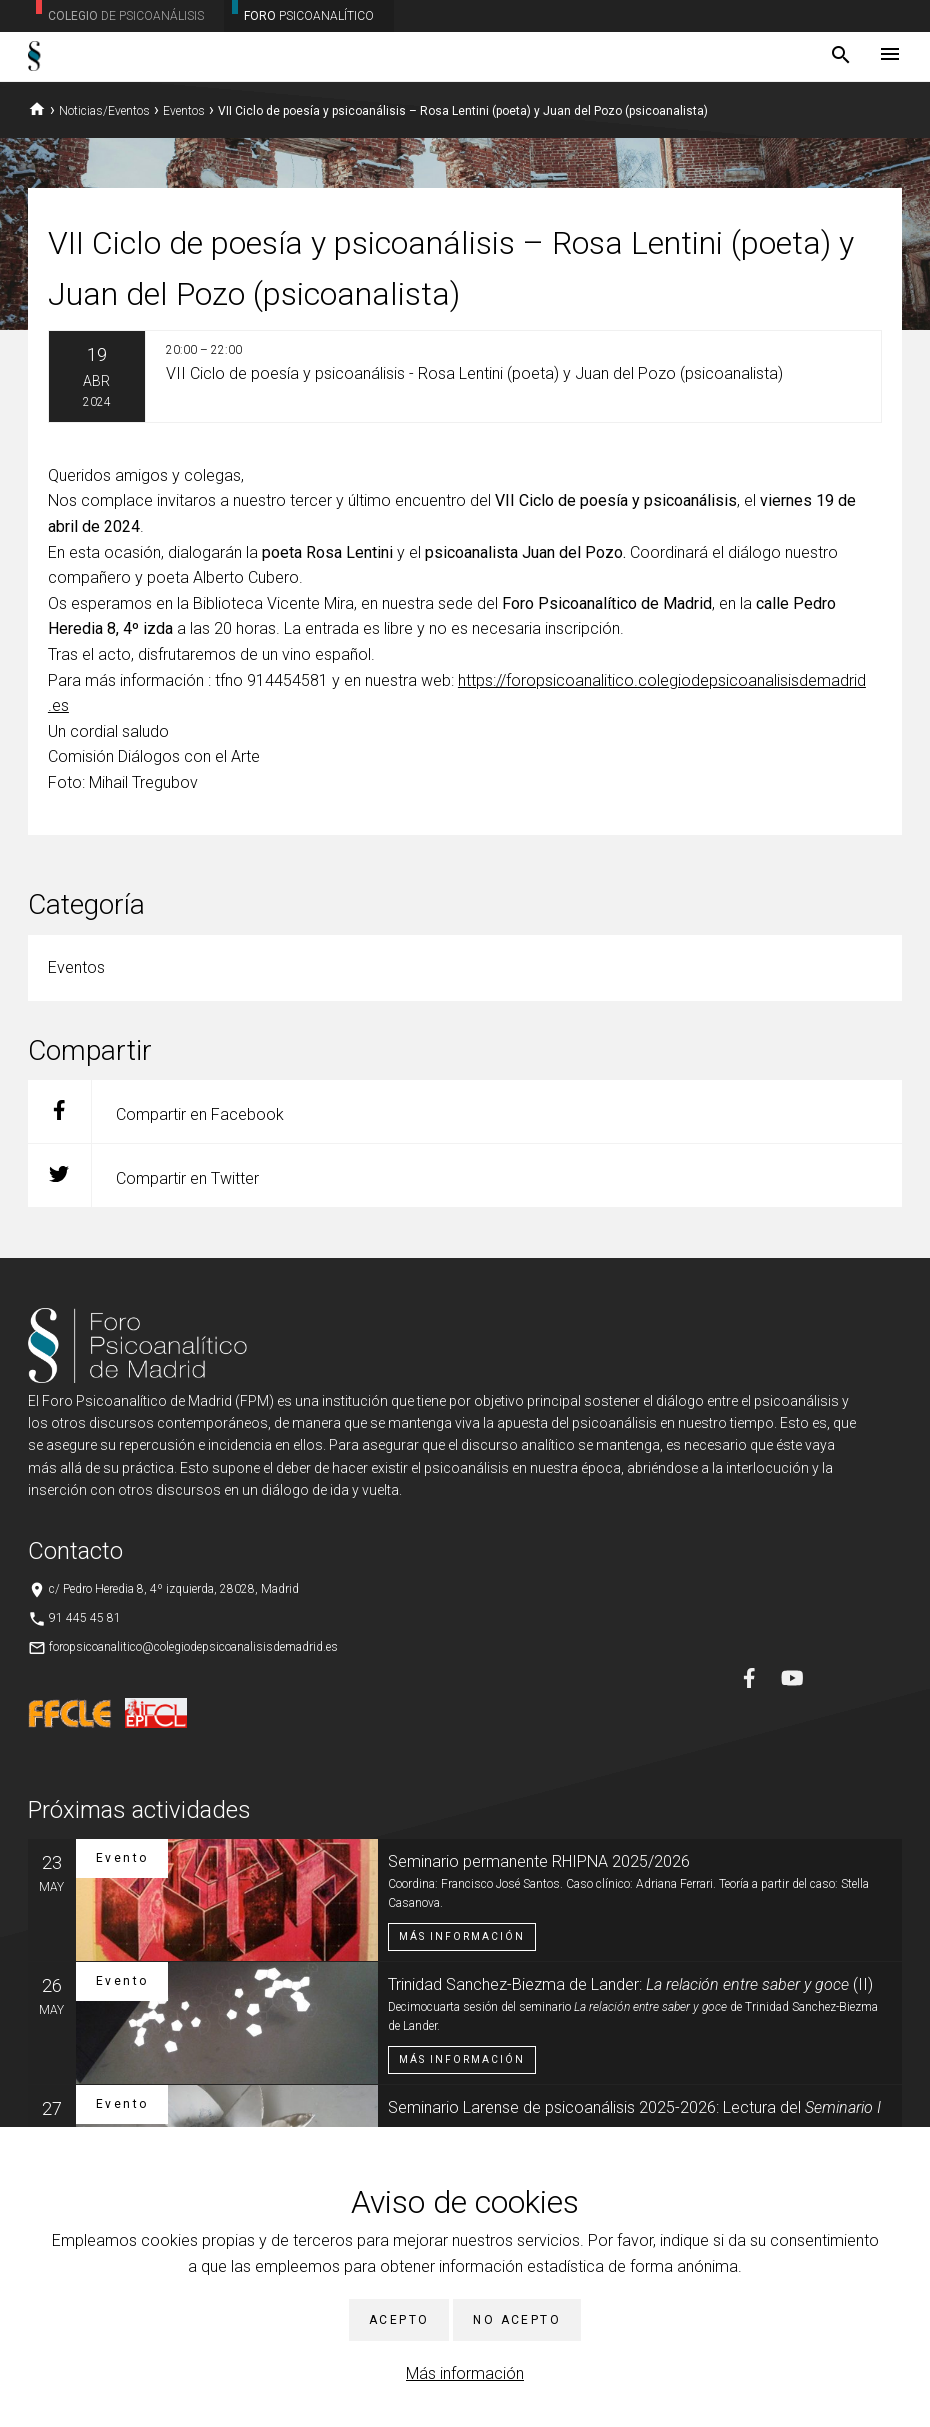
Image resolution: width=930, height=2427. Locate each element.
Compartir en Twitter (143, 1175)
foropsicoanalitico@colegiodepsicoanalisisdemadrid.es (193, 1647)
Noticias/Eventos (104, 111)
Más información (465, 2373)
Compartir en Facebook (156, 1111)
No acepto (517, 2320)
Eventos (184, 111)
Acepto (399, 2320)
